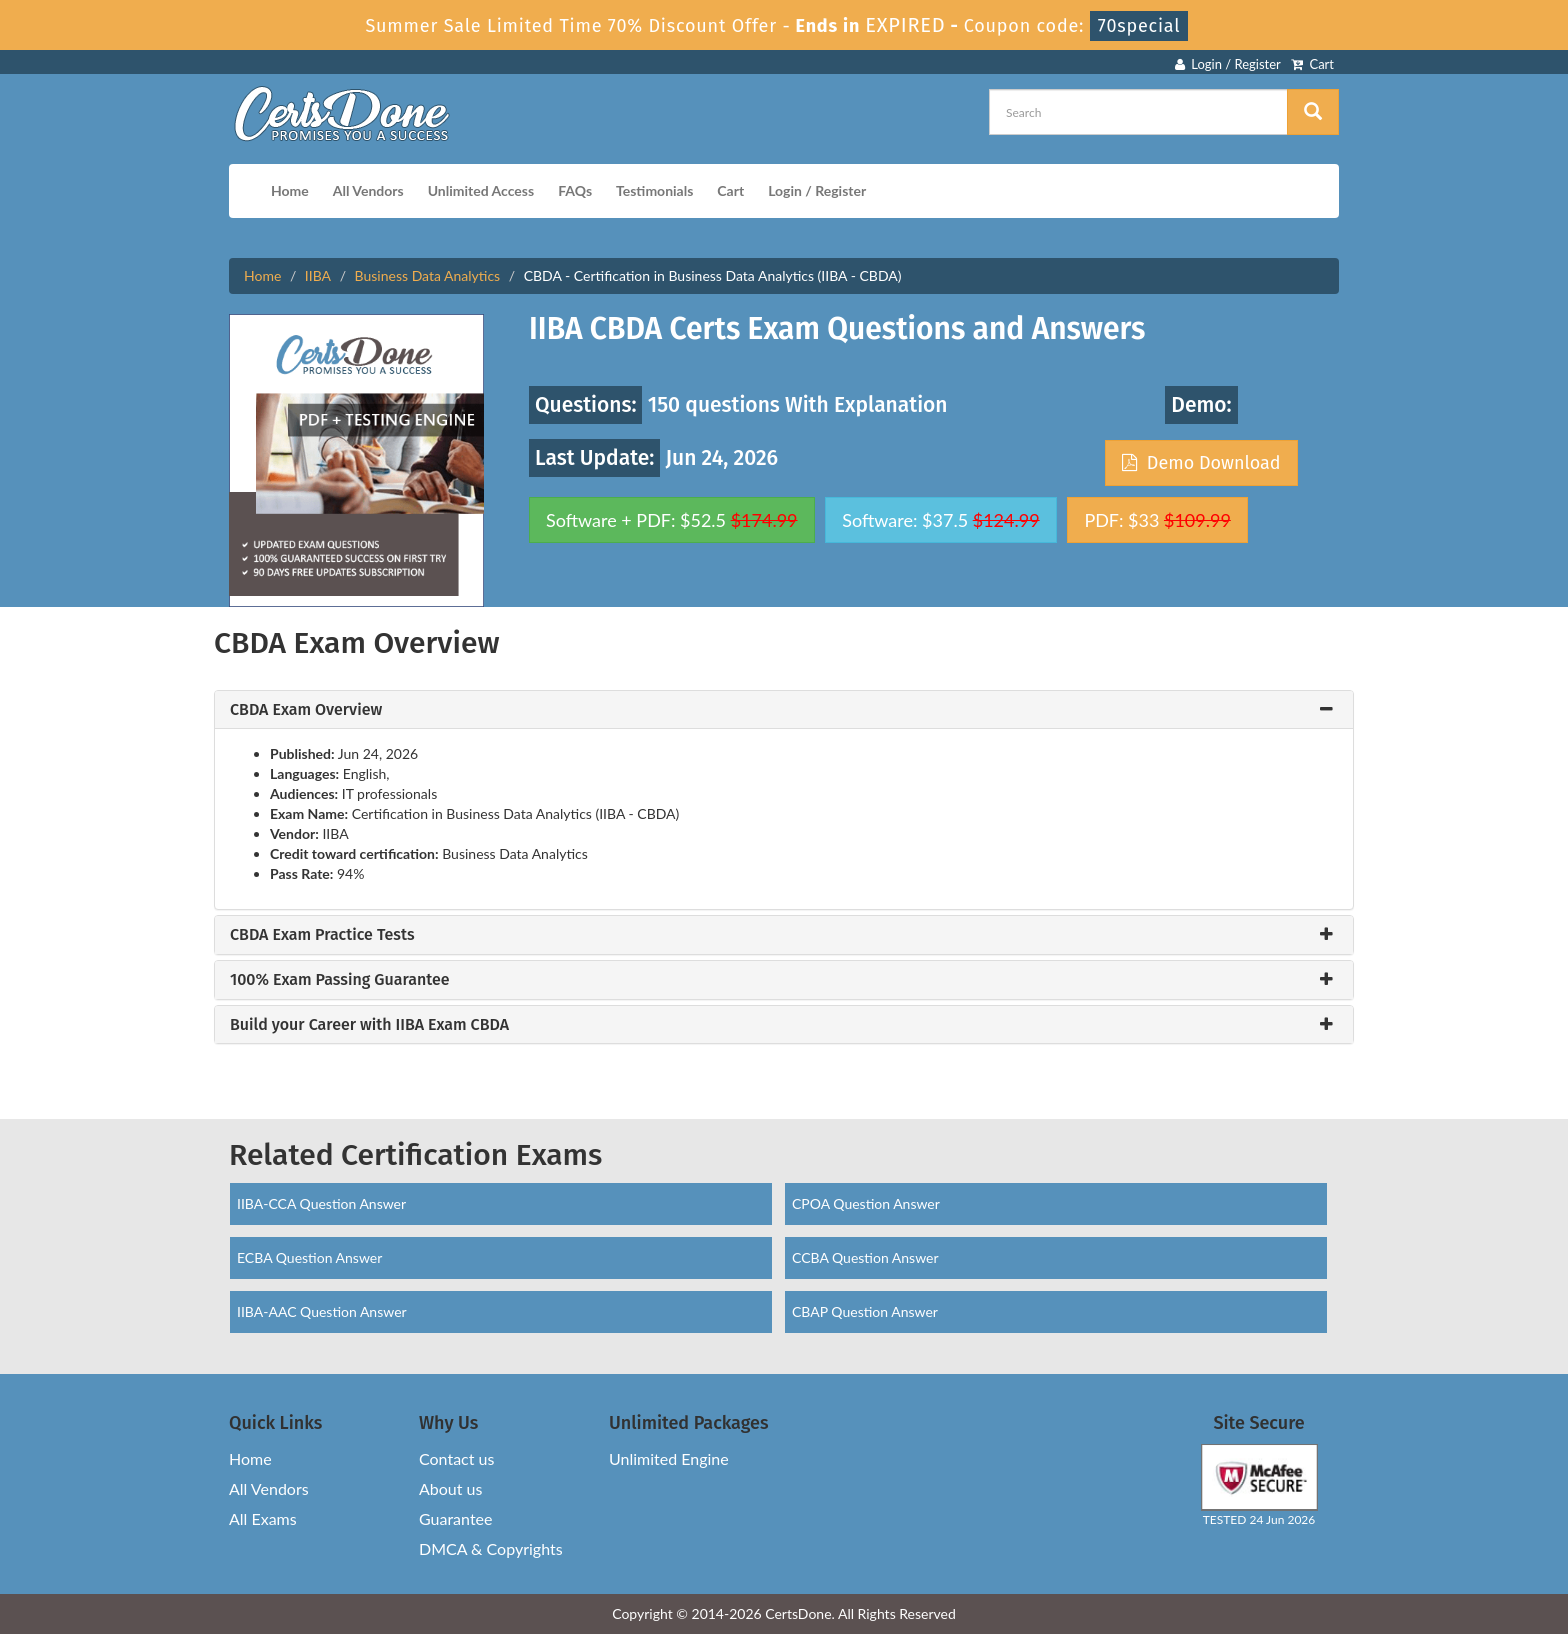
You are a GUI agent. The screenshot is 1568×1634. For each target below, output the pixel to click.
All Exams (263, 1518)
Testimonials (654, 190)
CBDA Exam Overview (306, 710)
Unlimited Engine (669, 1458)
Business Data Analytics (428, 275)
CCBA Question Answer (865, 1257)
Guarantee (455, 1518)
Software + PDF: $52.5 (672, 520)
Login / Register (1228, 64)
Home (290, 190)
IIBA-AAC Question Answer (322, 1311)
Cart (1312, 64)
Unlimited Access (481, 190)
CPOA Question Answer (866, 1203)
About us (450, 1488)
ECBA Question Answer (309, 1257)
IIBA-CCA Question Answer (321, 1203)
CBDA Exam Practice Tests (322, 935)
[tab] (784, 710)
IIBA (318, 275)
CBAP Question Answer (865, 1311)
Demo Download (1201, 463)
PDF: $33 (1157, 520)
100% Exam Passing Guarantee (340, 980)
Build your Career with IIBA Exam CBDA (369, 1025)
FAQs (575, 190)
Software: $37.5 (940, 520)
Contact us (456, 1458)
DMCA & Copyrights (491, 1548)
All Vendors (368, 190)
